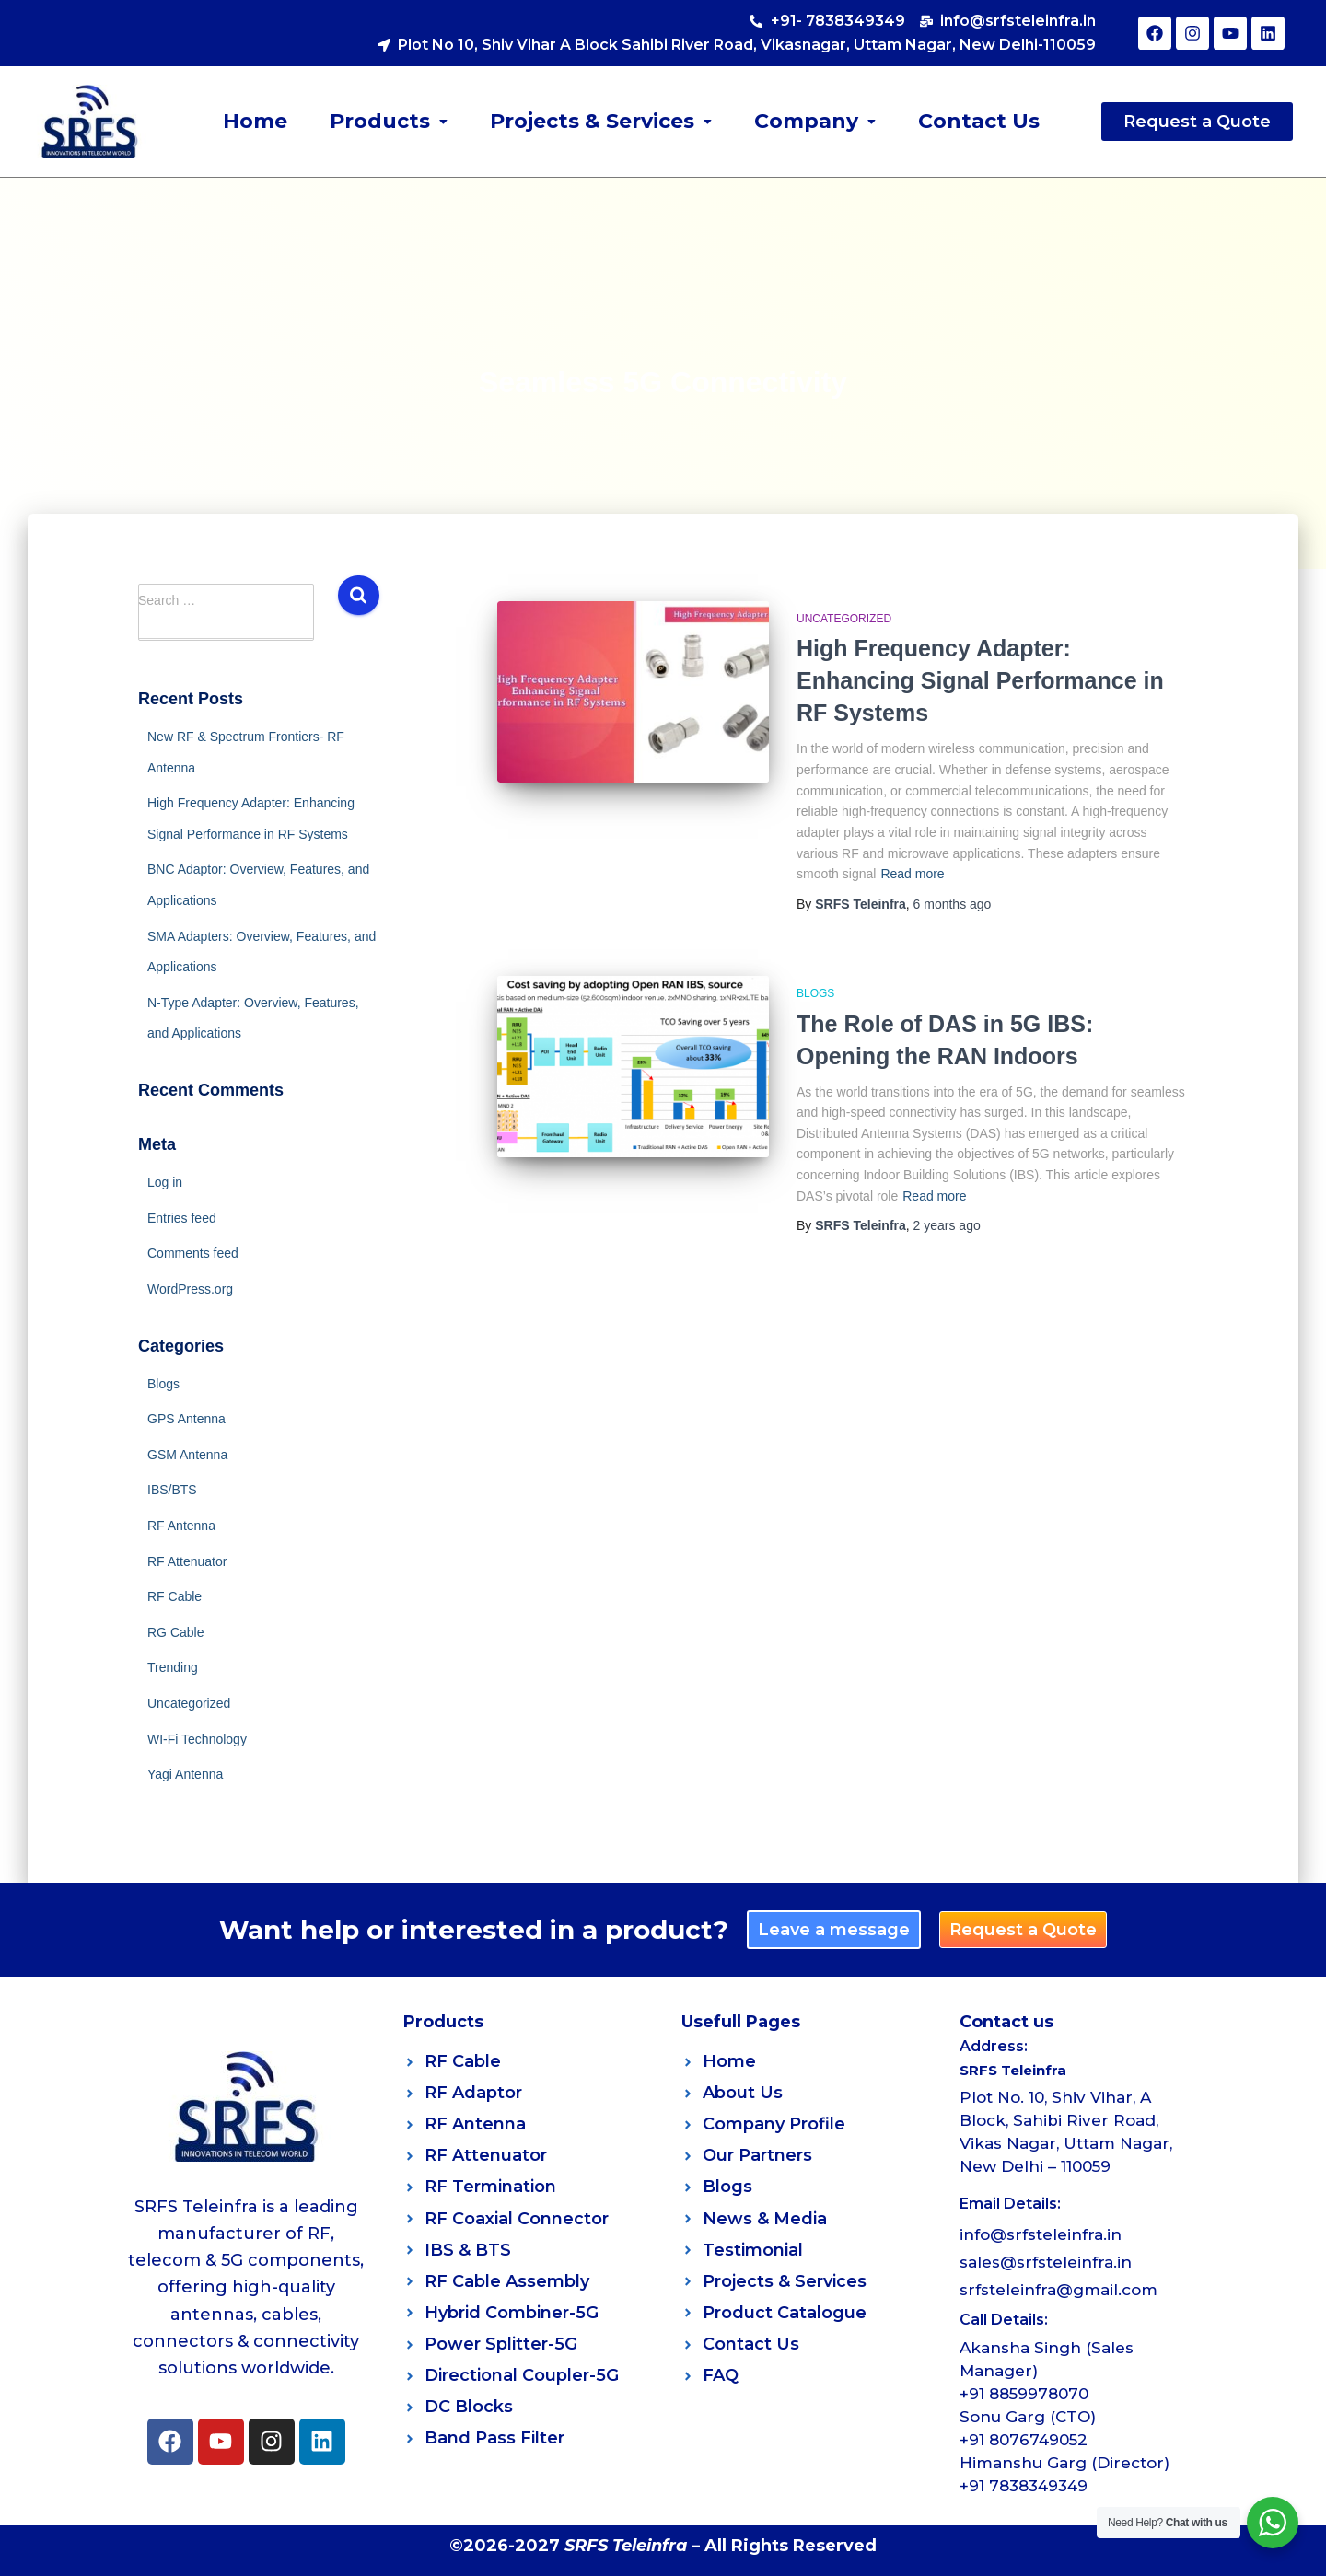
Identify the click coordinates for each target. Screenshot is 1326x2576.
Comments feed (192, 1253)
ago (952, 904)
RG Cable (175, 1632)
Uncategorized (188, 1703)
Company (815, 121)
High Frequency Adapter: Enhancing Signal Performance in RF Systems (980, 680)
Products (389, 121)
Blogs (163, 1383)
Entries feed (181, 1218)
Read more (912, 873)
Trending (172, 1667)
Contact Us (979, 121)
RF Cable (174, 1596)
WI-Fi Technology (197, 1739)
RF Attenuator (187, 1561)
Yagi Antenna (185, 1774)
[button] (388, 121)
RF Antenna (181, 1525)
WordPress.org (190, 1289)
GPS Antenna (186, 1418)
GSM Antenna (187, 1454)
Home (255, 121)
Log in (164, 1182)
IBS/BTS (172, 1489)
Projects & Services (601, 121)
